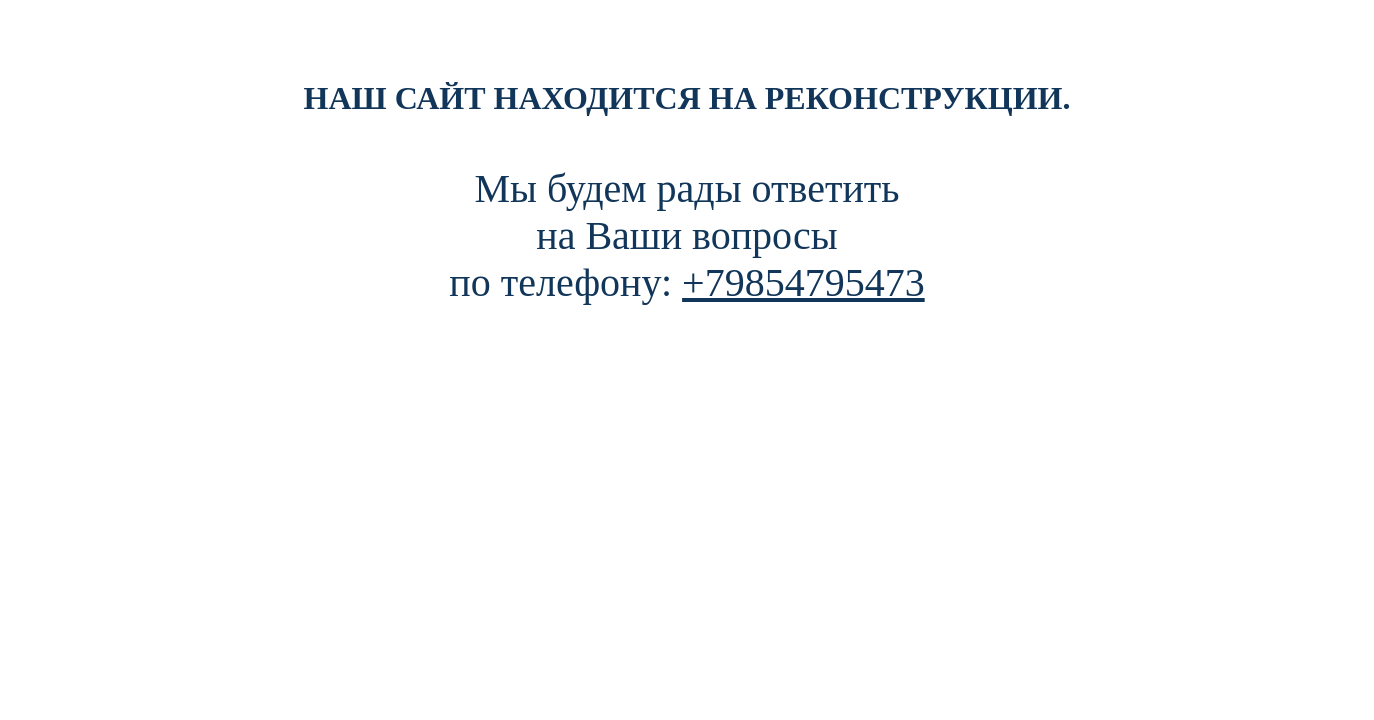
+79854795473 (803, 282)
